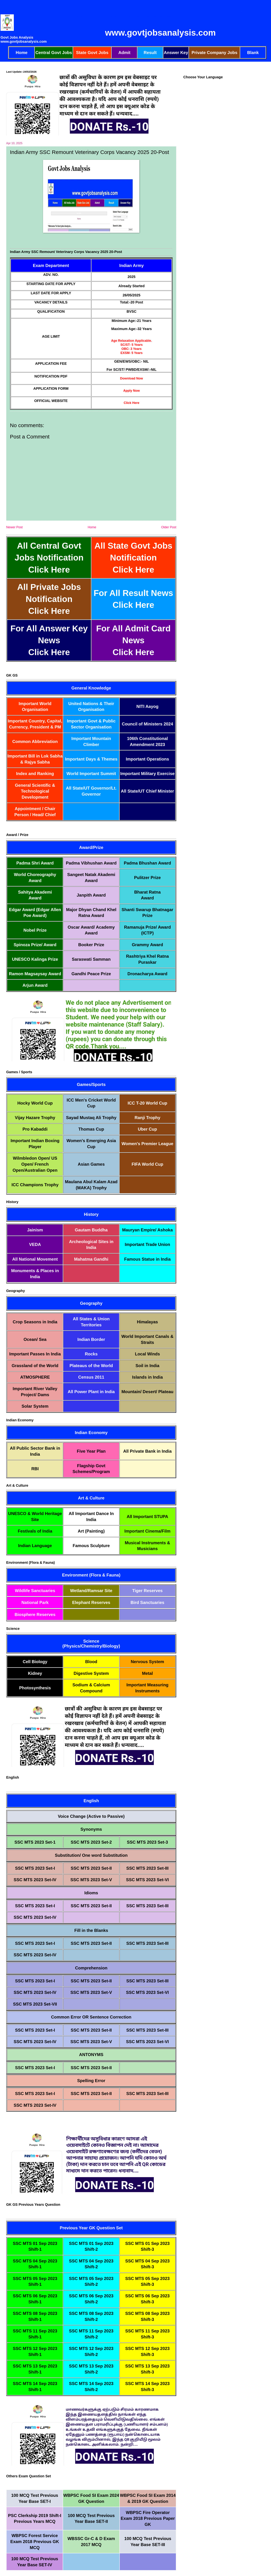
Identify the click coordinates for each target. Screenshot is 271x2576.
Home (92, 527)
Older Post (168, 527)
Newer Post (14, 527)
